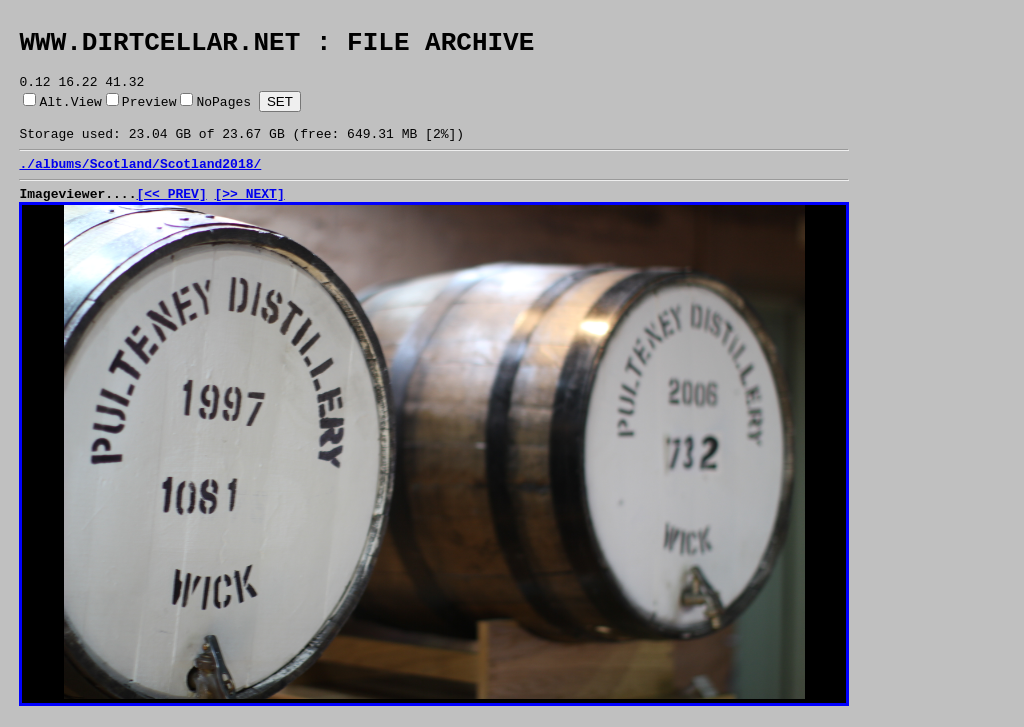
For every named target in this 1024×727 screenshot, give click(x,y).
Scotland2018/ (210, 181)
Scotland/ (125, 181)
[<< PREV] (171, 214)
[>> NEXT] (249, 214)
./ (27, 181)
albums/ (62, 181)
